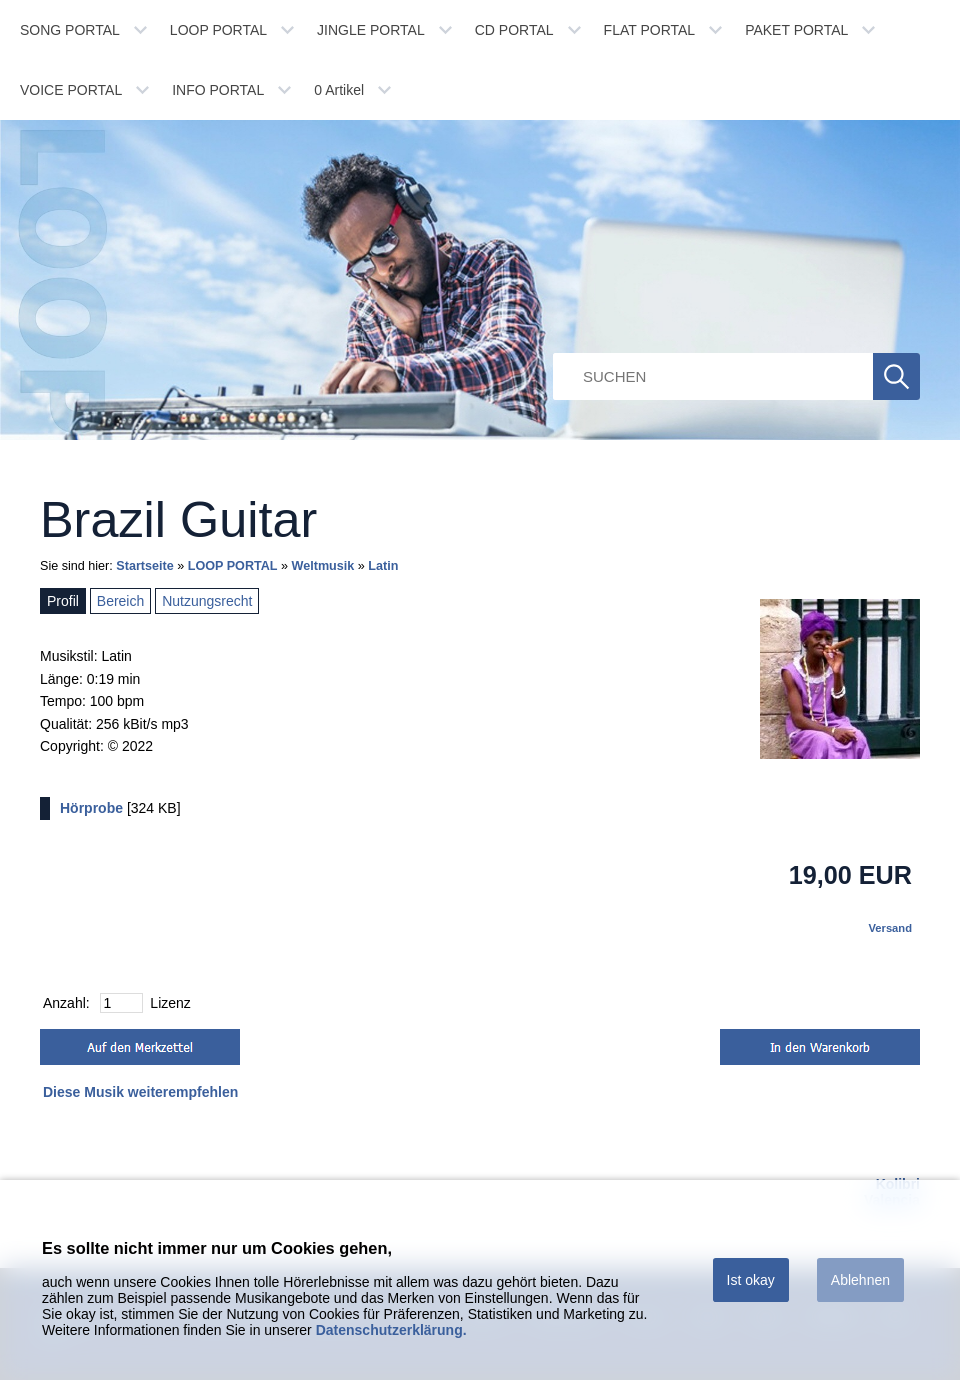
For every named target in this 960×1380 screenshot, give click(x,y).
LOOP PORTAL (218, 30)
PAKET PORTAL (796, 30)
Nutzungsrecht (207, 601)
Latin (383, 566)
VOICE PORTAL (71, 90)
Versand (890, 928)
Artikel (339, 90)
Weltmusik (323, 566)
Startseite (144, 566)
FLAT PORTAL (650, 30)
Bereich (120, 601)
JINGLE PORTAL (371, 30)
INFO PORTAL (218, 90)
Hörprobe (91, 808)
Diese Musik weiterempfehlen (140, 1092)
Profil (63, 601)
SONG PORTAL (70, 30)
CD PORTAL (514, 30)
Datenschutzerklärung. (391, 1330)
